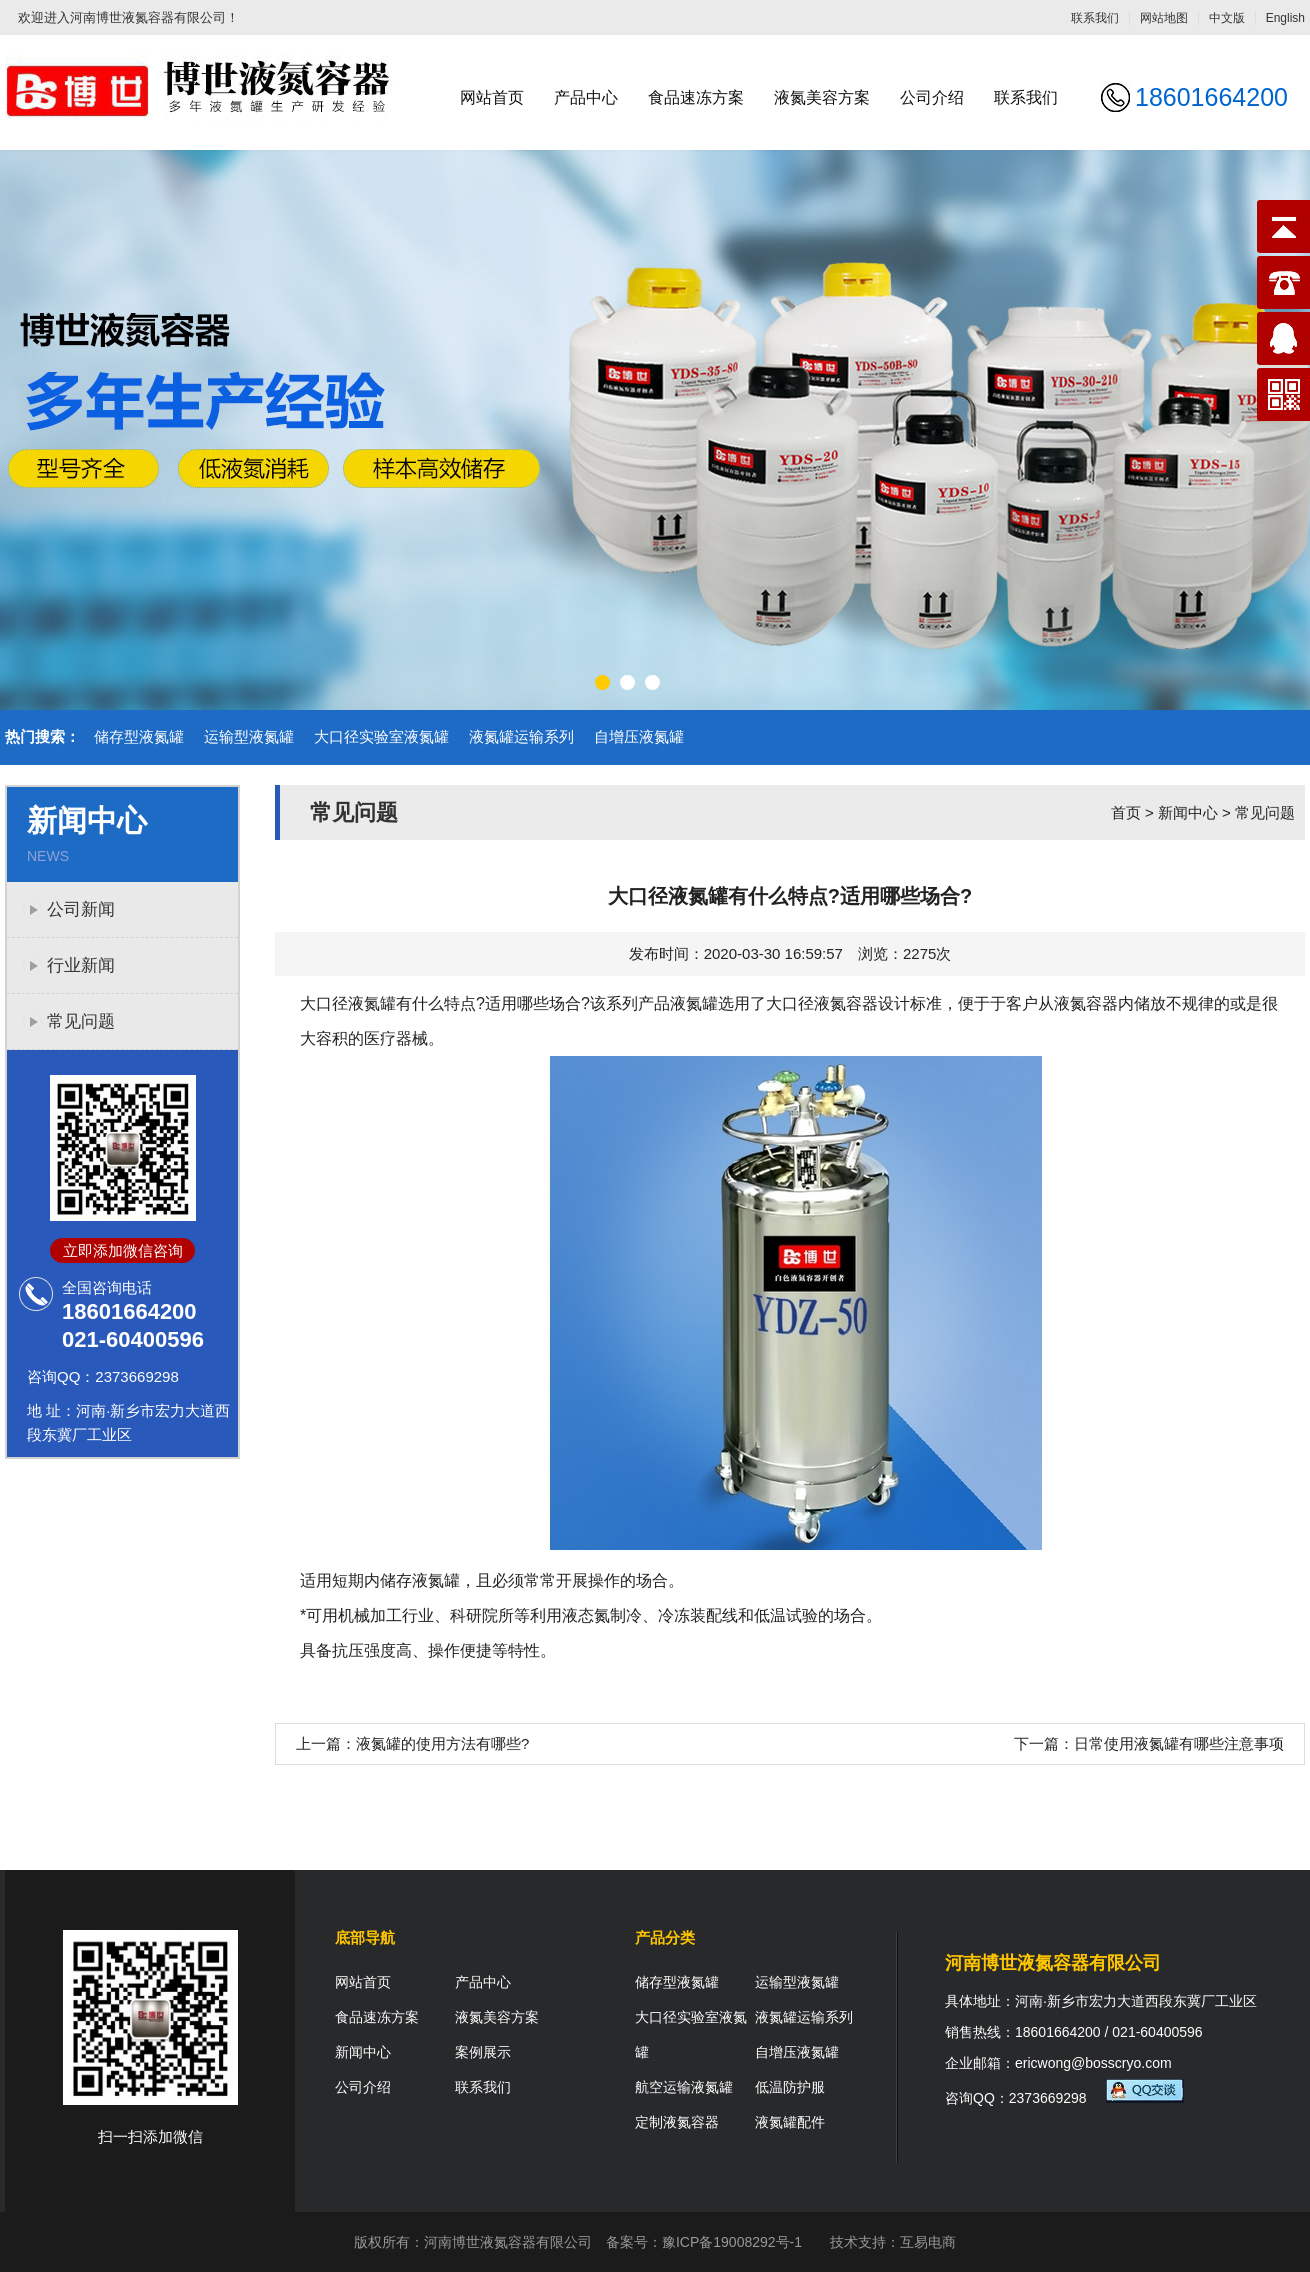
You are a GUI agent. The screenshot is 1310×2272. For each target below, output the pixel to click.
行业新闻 (81, 965)
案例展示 (483, 2052)
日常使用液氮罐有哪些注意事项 (1179, 1743)
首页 (1126, 812)
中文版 (1227, 18)
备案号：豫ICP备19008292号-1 (704, 2242)
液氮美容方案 (822, 97)
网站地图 (1164, 18)
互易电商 (928, 2242)
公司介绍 (932, 97)
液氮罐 (694, 1003)
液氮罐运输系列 (521, 736)
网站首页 (492, 97)
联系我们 (1095, 18)
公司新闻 (81, 909)
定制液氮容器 (677, 2122)
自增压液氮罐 (639, 736)
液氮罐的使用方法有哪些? (442, 1743)
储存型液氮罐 (139, 736)
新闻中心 (1188, 812)
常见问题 (81, 1021)
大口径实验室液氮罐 (381, 736)
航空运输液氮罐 (684, 2087)
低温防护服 (790, 2087)
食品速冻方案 (696, 97)
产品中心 (586, 97)
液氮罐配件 (790, 2122)
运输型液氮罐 (249, 736)
